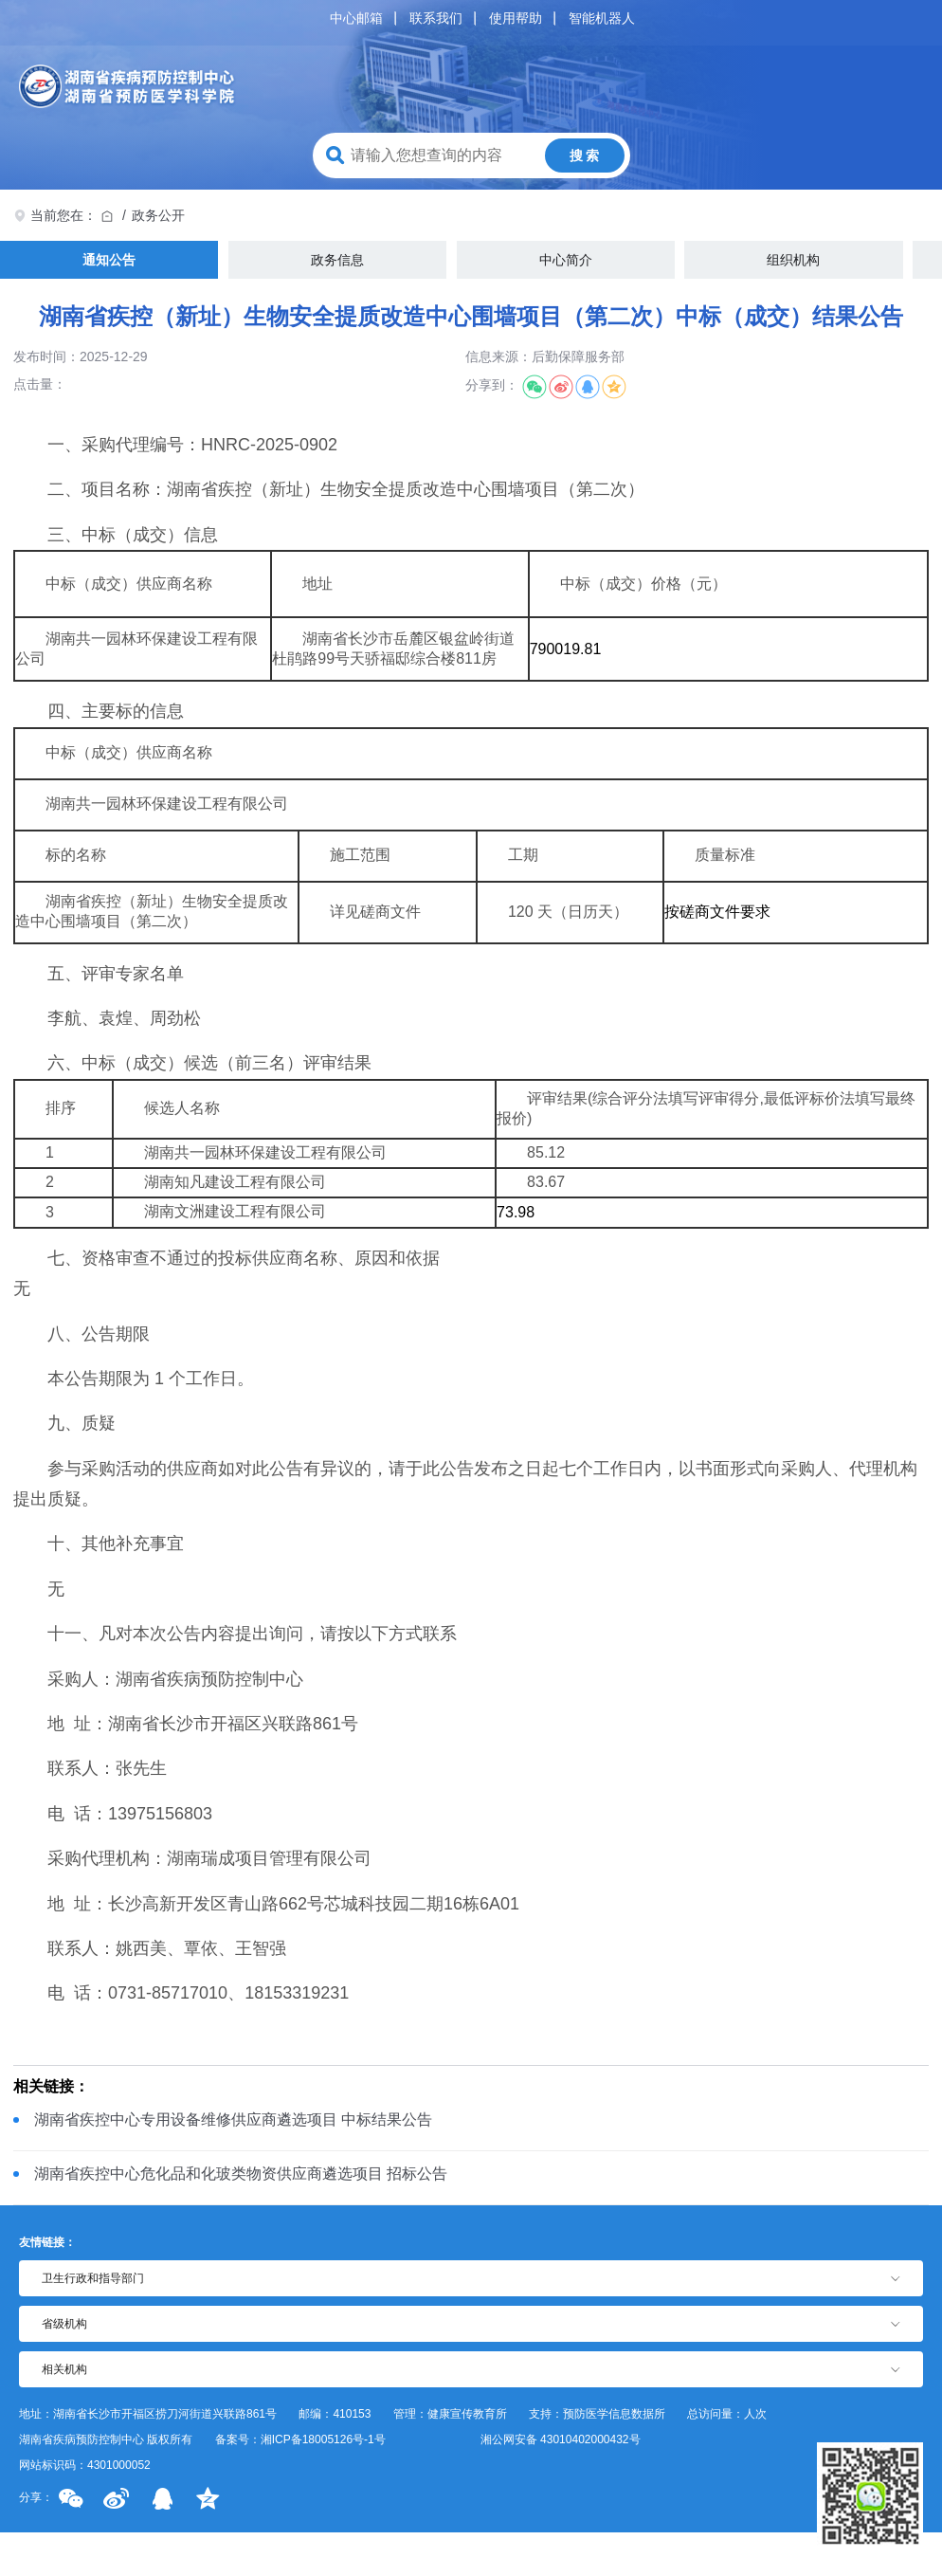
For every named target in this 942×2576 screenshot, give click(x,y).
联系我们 (435, 18)
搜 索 (585, 155)
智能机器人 (602, 18)
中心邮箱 (356, 18)
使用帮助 (515, 18)
